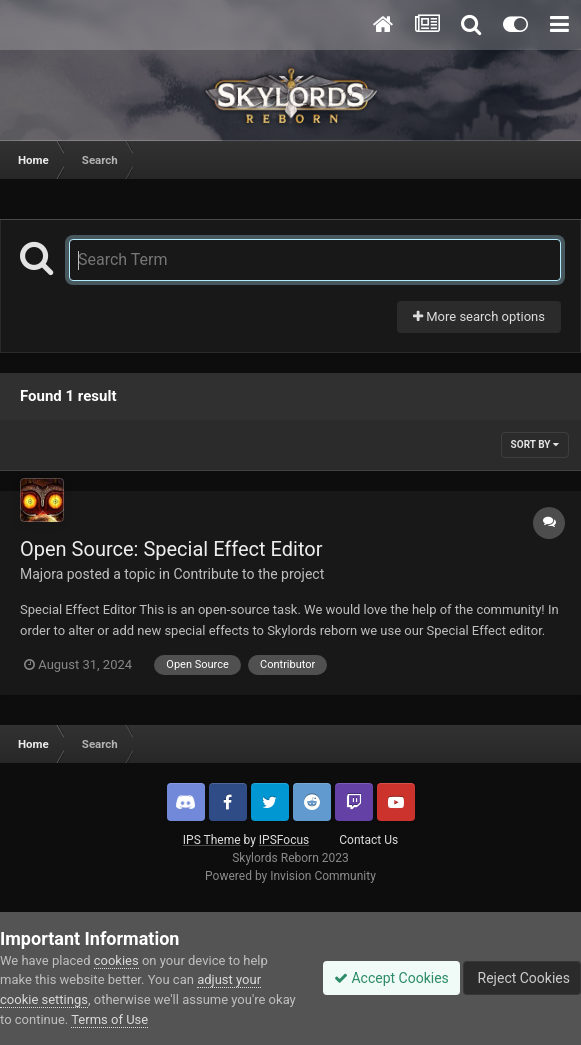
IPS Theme (212, 840)
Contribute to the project (248, 574)
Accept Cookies (391, 978)
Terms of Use (109, 1019)
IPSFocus (284, 840)
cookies (116, 960)
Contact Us (368, 840)
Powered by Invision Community (290, 876)
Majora (41, 574)
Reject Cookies (522, 978)
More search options (479, 316)
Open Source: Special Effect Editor (171, 549)
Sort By (535, 444)
